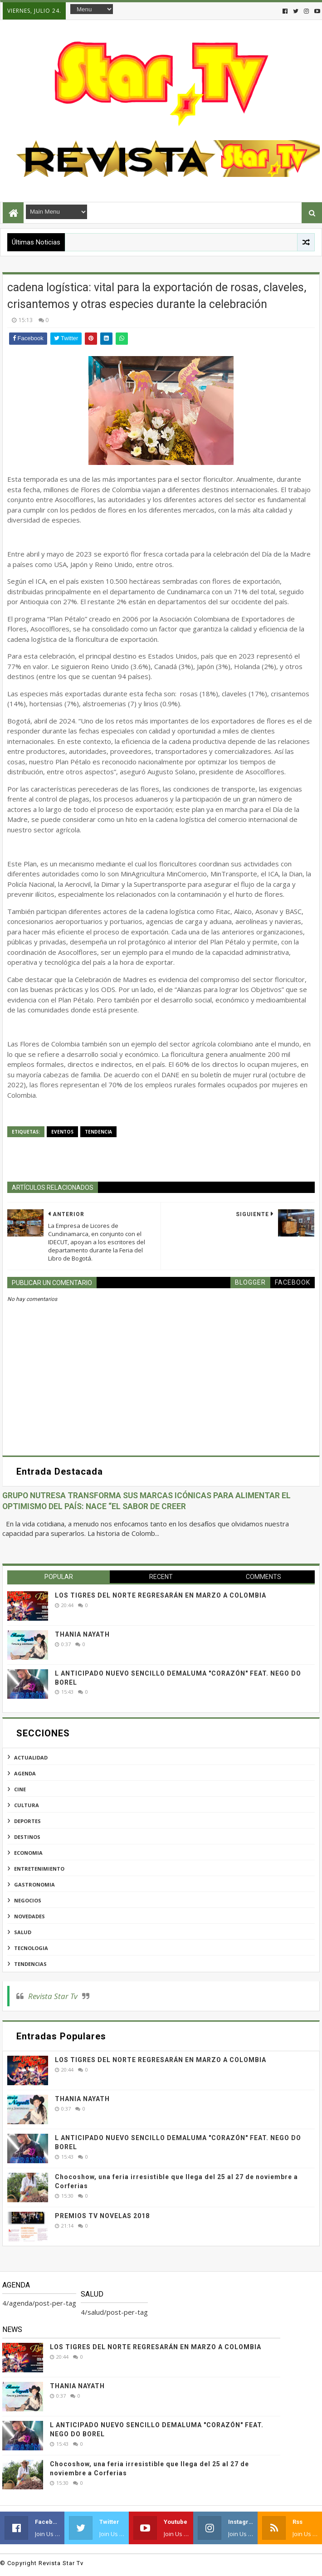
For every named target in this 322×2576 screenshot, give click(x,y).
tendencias (30, 1963)
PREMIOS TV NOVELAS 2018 (102, 2215)
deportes (27, 1821)
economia (28, 1852)
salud (22, 1932)
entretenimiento (39, 1868)
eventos (62, 1132)
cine (20, 1789)
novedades (29, 1916)
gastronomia (34, 1884)
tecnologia (31, 1948)
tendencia (98, 1132)
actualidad (31, 1757)
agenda (25, 1773)
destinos (27, 1836)
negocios (27, 1900)
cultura (26, 1805)
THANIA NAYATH (82, 1634)
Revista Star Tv (53, 1996)
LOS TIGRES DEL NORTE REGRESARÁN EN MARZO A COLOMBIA (160, 1595)
